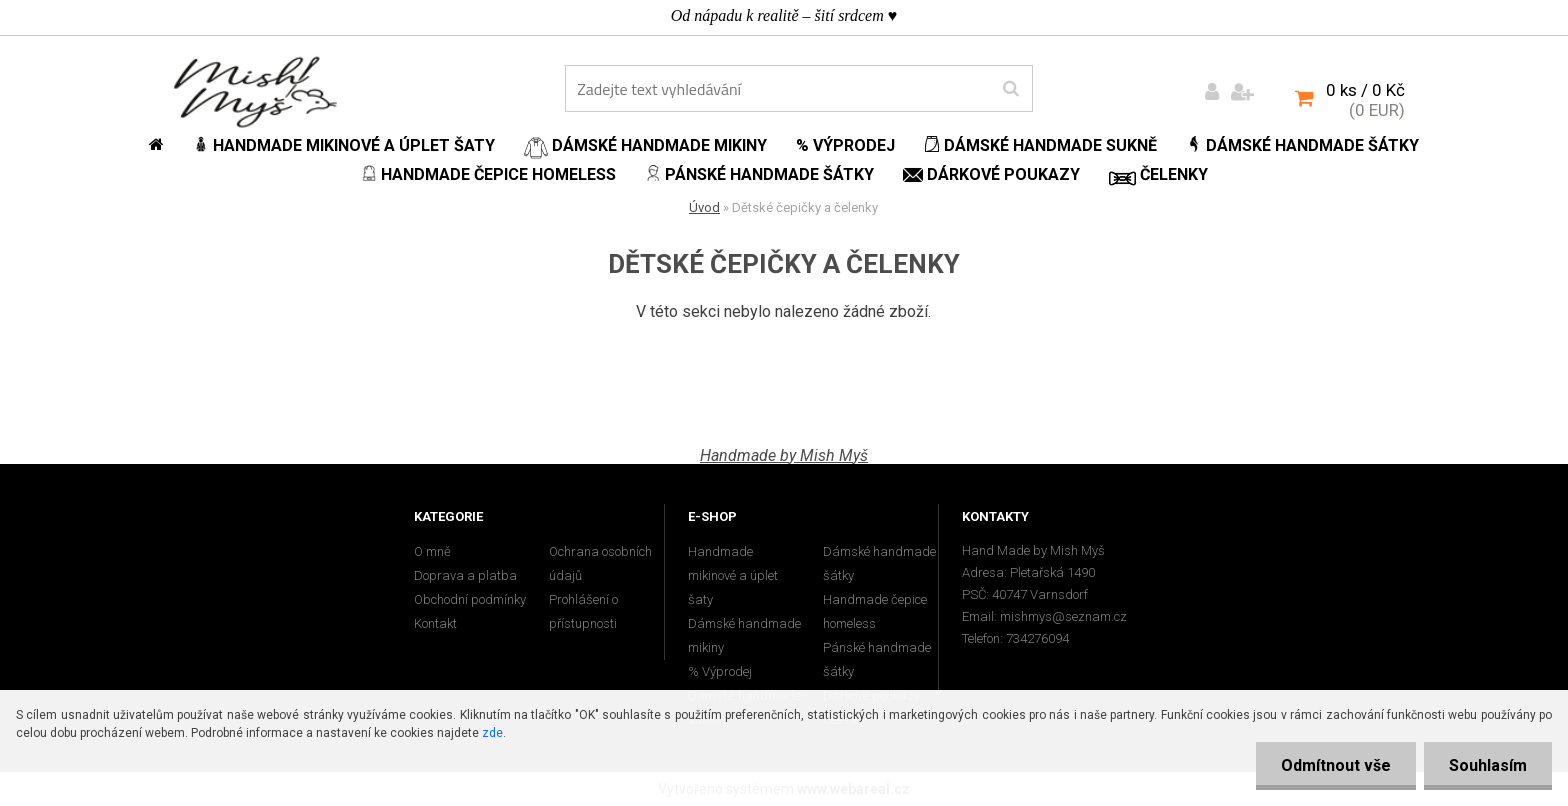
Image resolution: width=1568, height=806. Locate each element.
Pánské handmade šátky (877, 659)
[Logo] (255, 91)
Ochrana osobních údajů (600, 563)
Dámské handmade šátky (879, 563)
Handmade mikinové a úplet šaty (733, 575)
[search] (1010, 89)
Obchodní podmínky (470, 599)
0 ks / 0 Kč (1365, 90)
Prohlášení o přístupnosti (583, 611)
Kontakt (435, 623)
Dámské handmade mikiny (744, 635)
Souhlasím (1488, 765)
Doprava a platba (465, 575)
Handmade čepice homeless (875, 611)
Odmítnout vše (1336, 765)
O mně (432, 551)
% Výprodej (720, 671)
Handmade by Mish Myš (784, 455)
